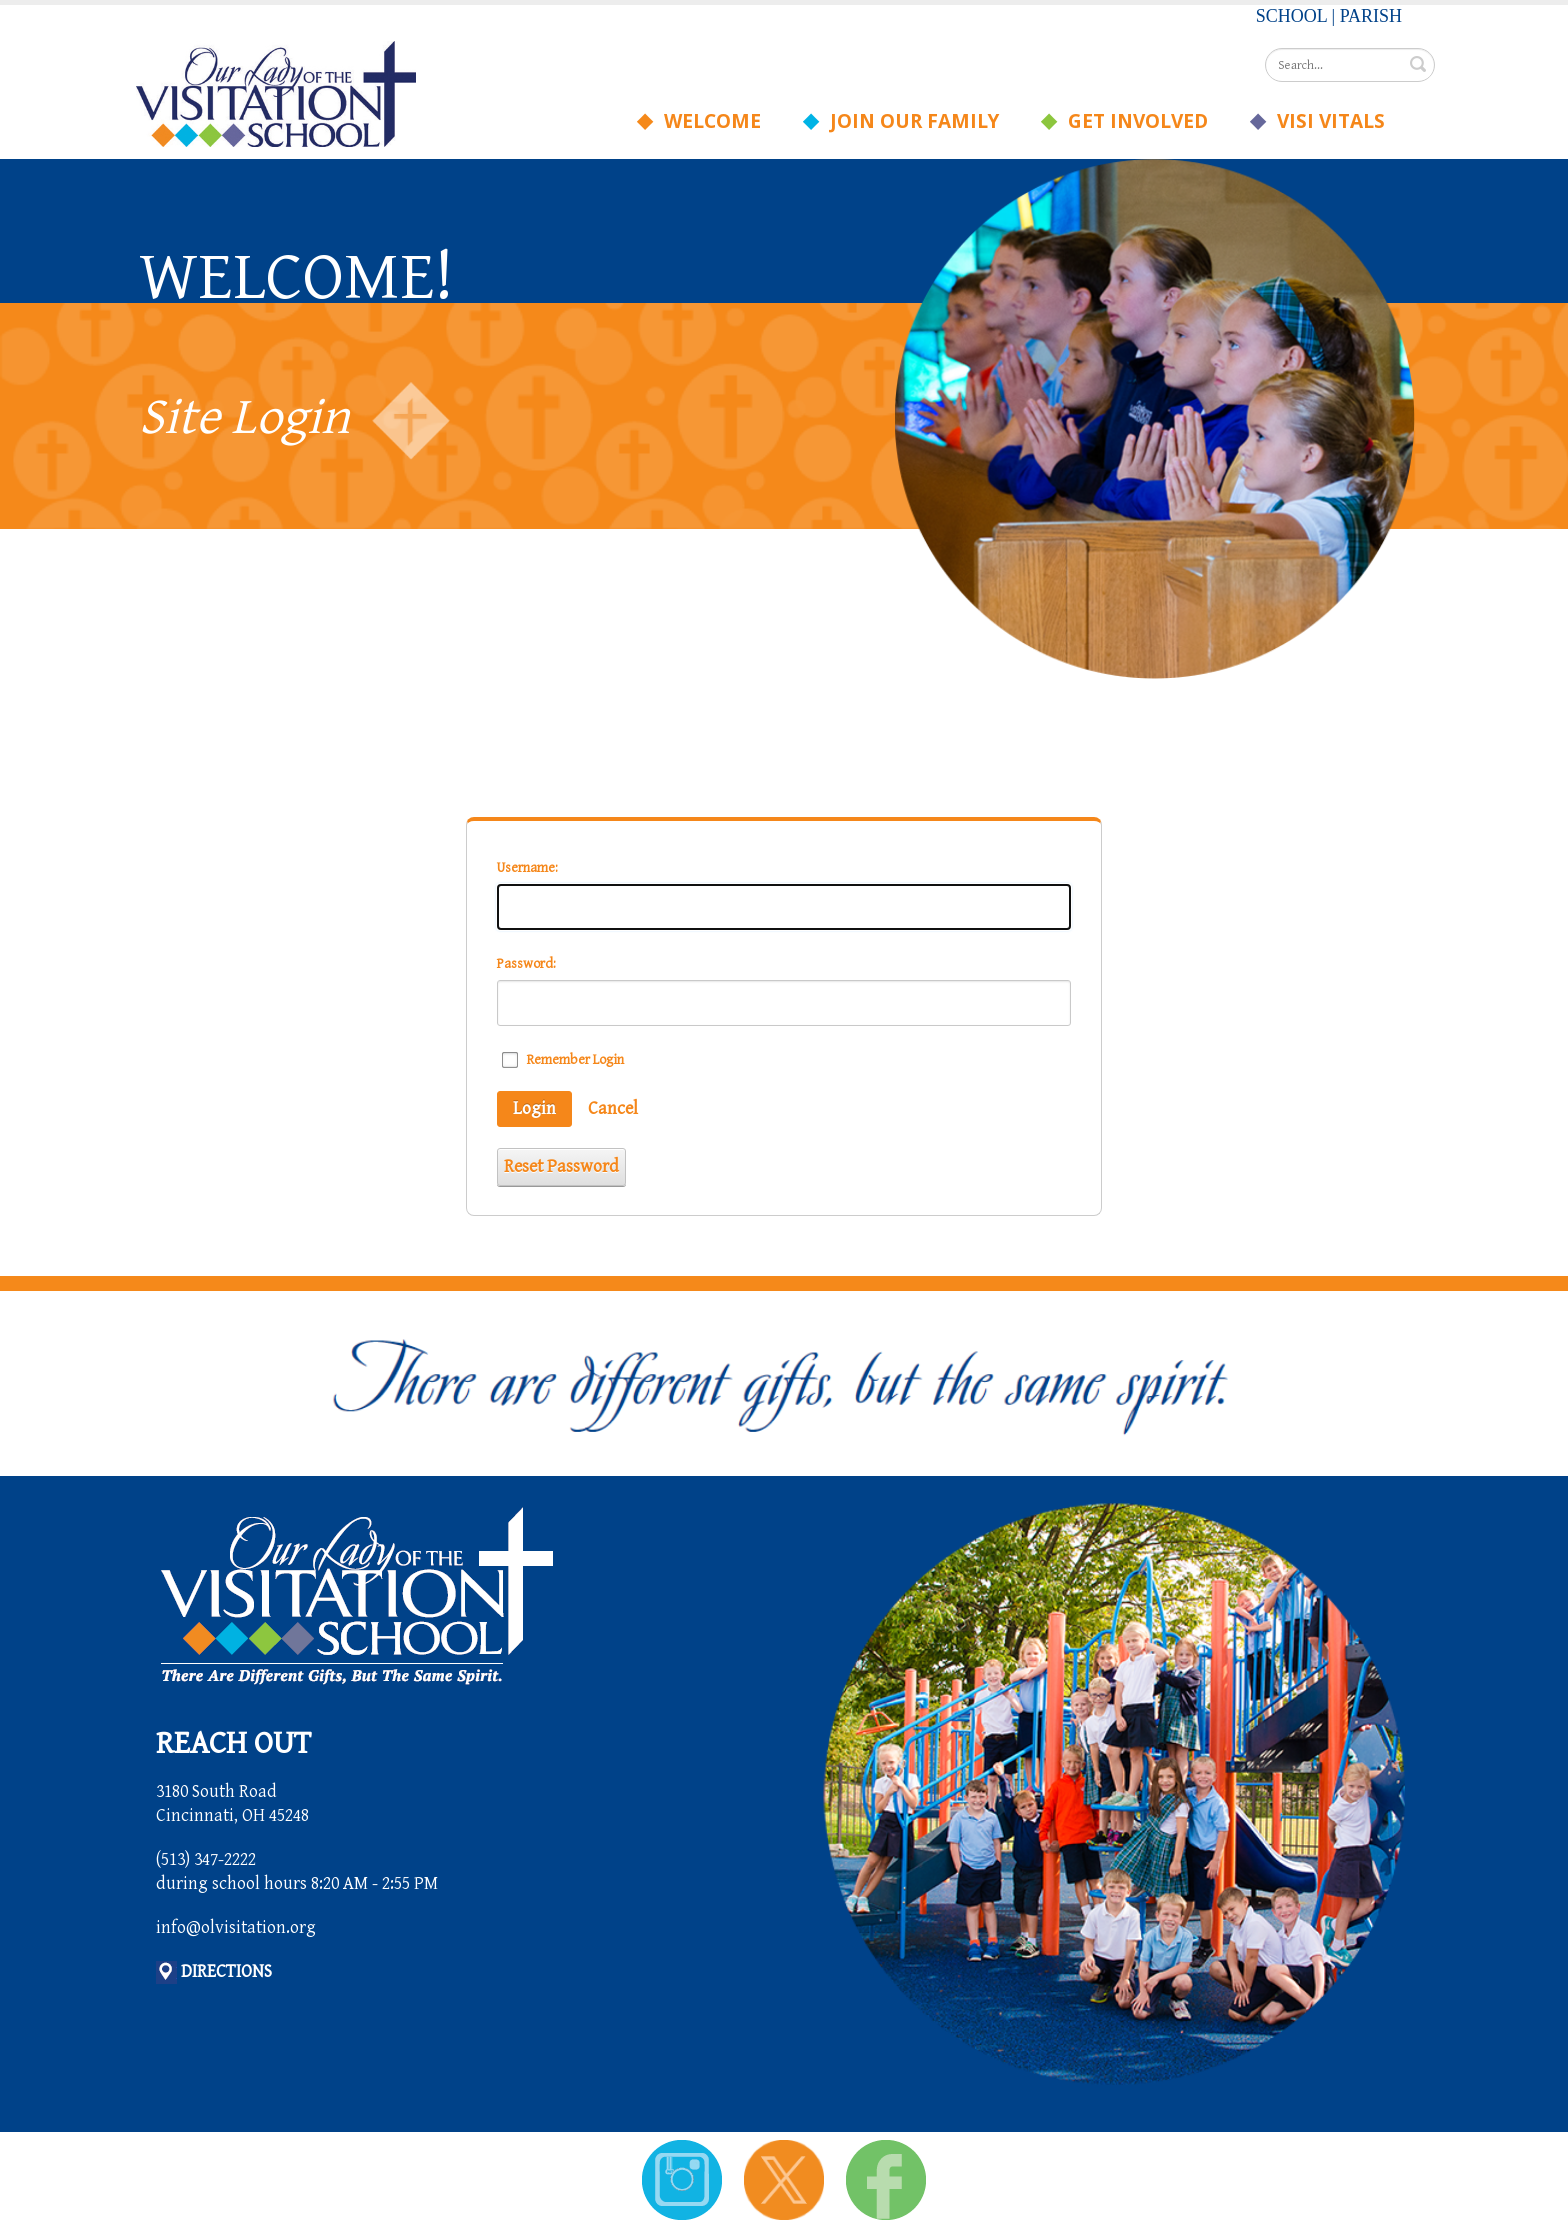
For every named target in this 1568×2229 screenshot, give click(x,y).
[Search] (1350, 65)
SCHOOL (1291, 16)
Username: (527, 868)
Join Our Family (908, 121)
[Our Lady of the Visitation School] (276, 92)
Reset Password (561, 1166)
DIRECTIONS (226, 1971)
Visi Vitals (1324, 121)
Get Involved (1131, 121)
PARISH (1371, 16)
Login (534, 1108)
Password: (526, 964)
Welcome (706, 121)
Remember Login (575, 1060)
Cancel (613, 1108)
